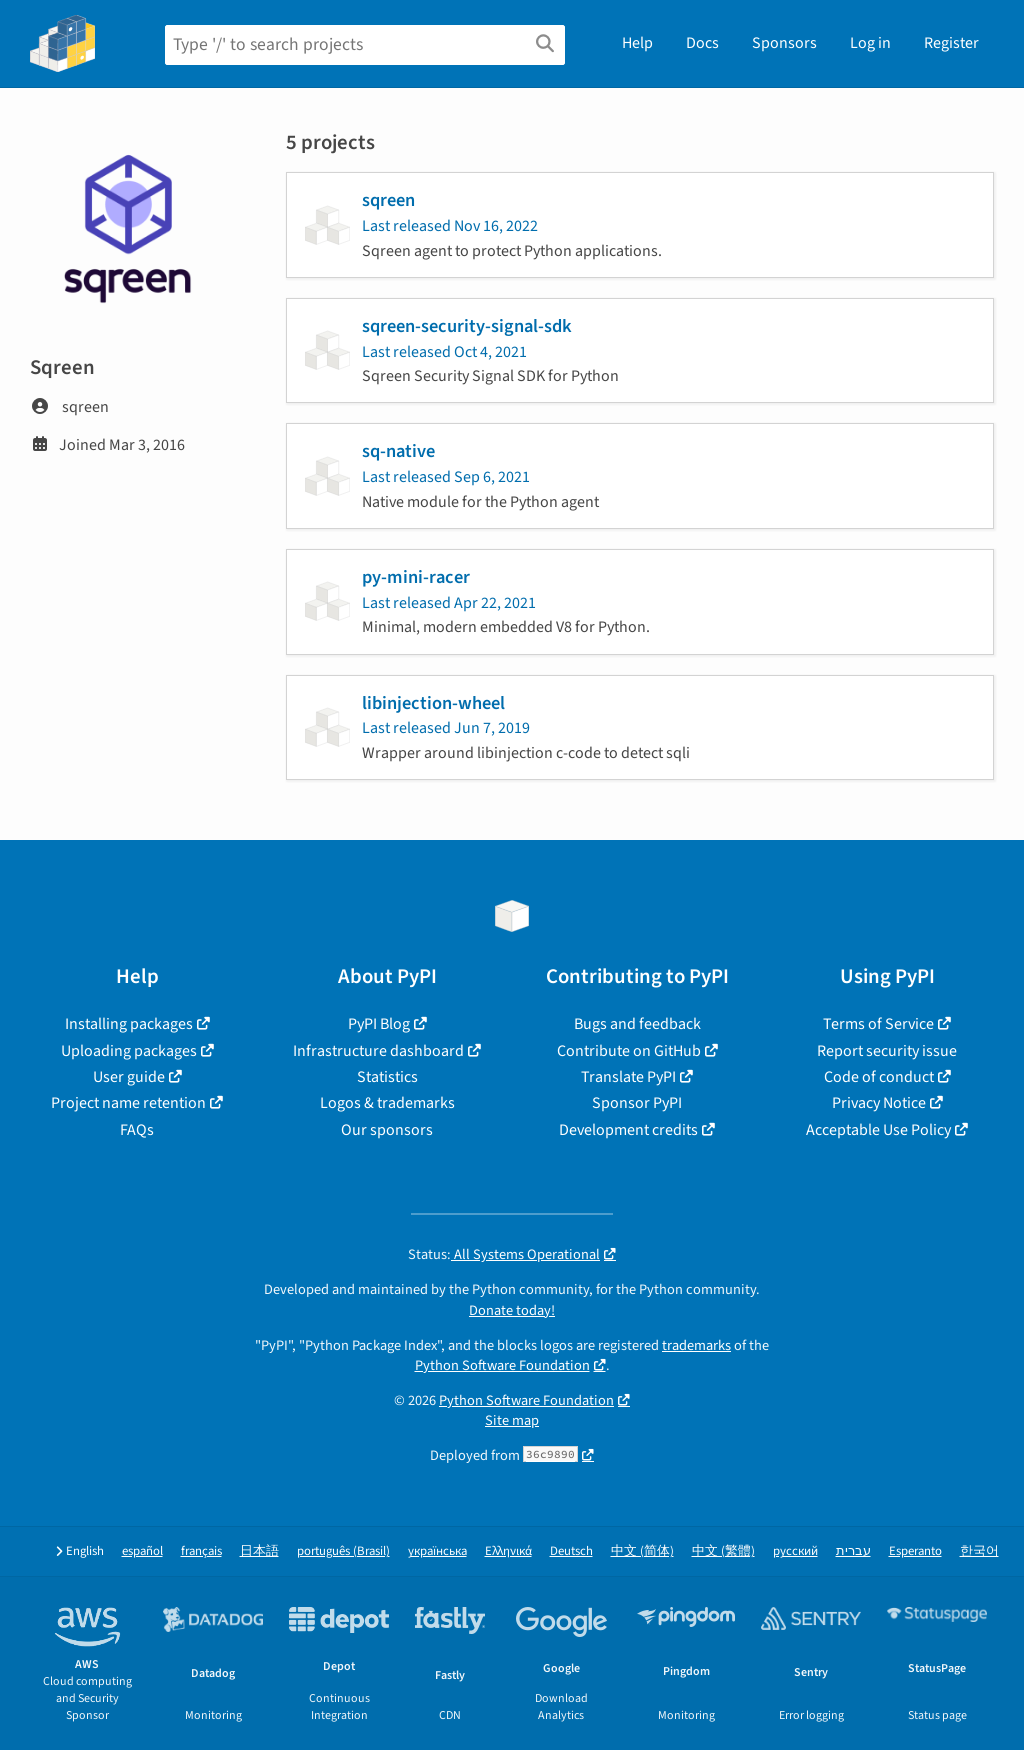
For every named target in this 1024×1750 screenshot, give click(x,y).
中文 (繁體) (723, 1551)
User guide (129, 1077)
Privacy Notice (879, 1103)
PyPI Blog (379, 1024)
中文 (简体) (642, 1551)
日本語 (259, 1551)
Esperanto (915, 1551)
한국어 (979, 1551)
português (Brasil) (343, 1551)
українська (437, 1551)
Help (637, 43)
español (142, 1551)
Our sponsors (387, 1130)
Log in (870, 43)
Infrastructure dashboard (378, 1051)
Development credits (628, 1130)
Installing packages (129, 1024)
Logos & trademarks (387, 1103)
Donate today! (512, 1310)
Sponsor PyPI (637, 1103)
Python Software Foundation (502, 1365)
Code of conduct (879, 1077)
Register (951, 43)
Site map (512, 1420)
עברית (853, 1551)
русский (795, 1551)
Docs (702, 43)
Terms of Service (878, 1024)
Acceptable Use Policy (878, 1130)
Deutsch (571, 1551)
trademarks (696, 1345)
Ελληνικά (508, 1551)
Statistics (387, 1077)
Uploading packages (129, 1051)
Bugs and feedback (637, 1024)
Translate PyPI (628, 1077)
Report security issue (887, 1051)
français (201, 1551)
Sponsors (784, 43)
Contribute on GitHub (629, 1051)
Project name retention (128, 1103)
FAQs (137, 1130)
